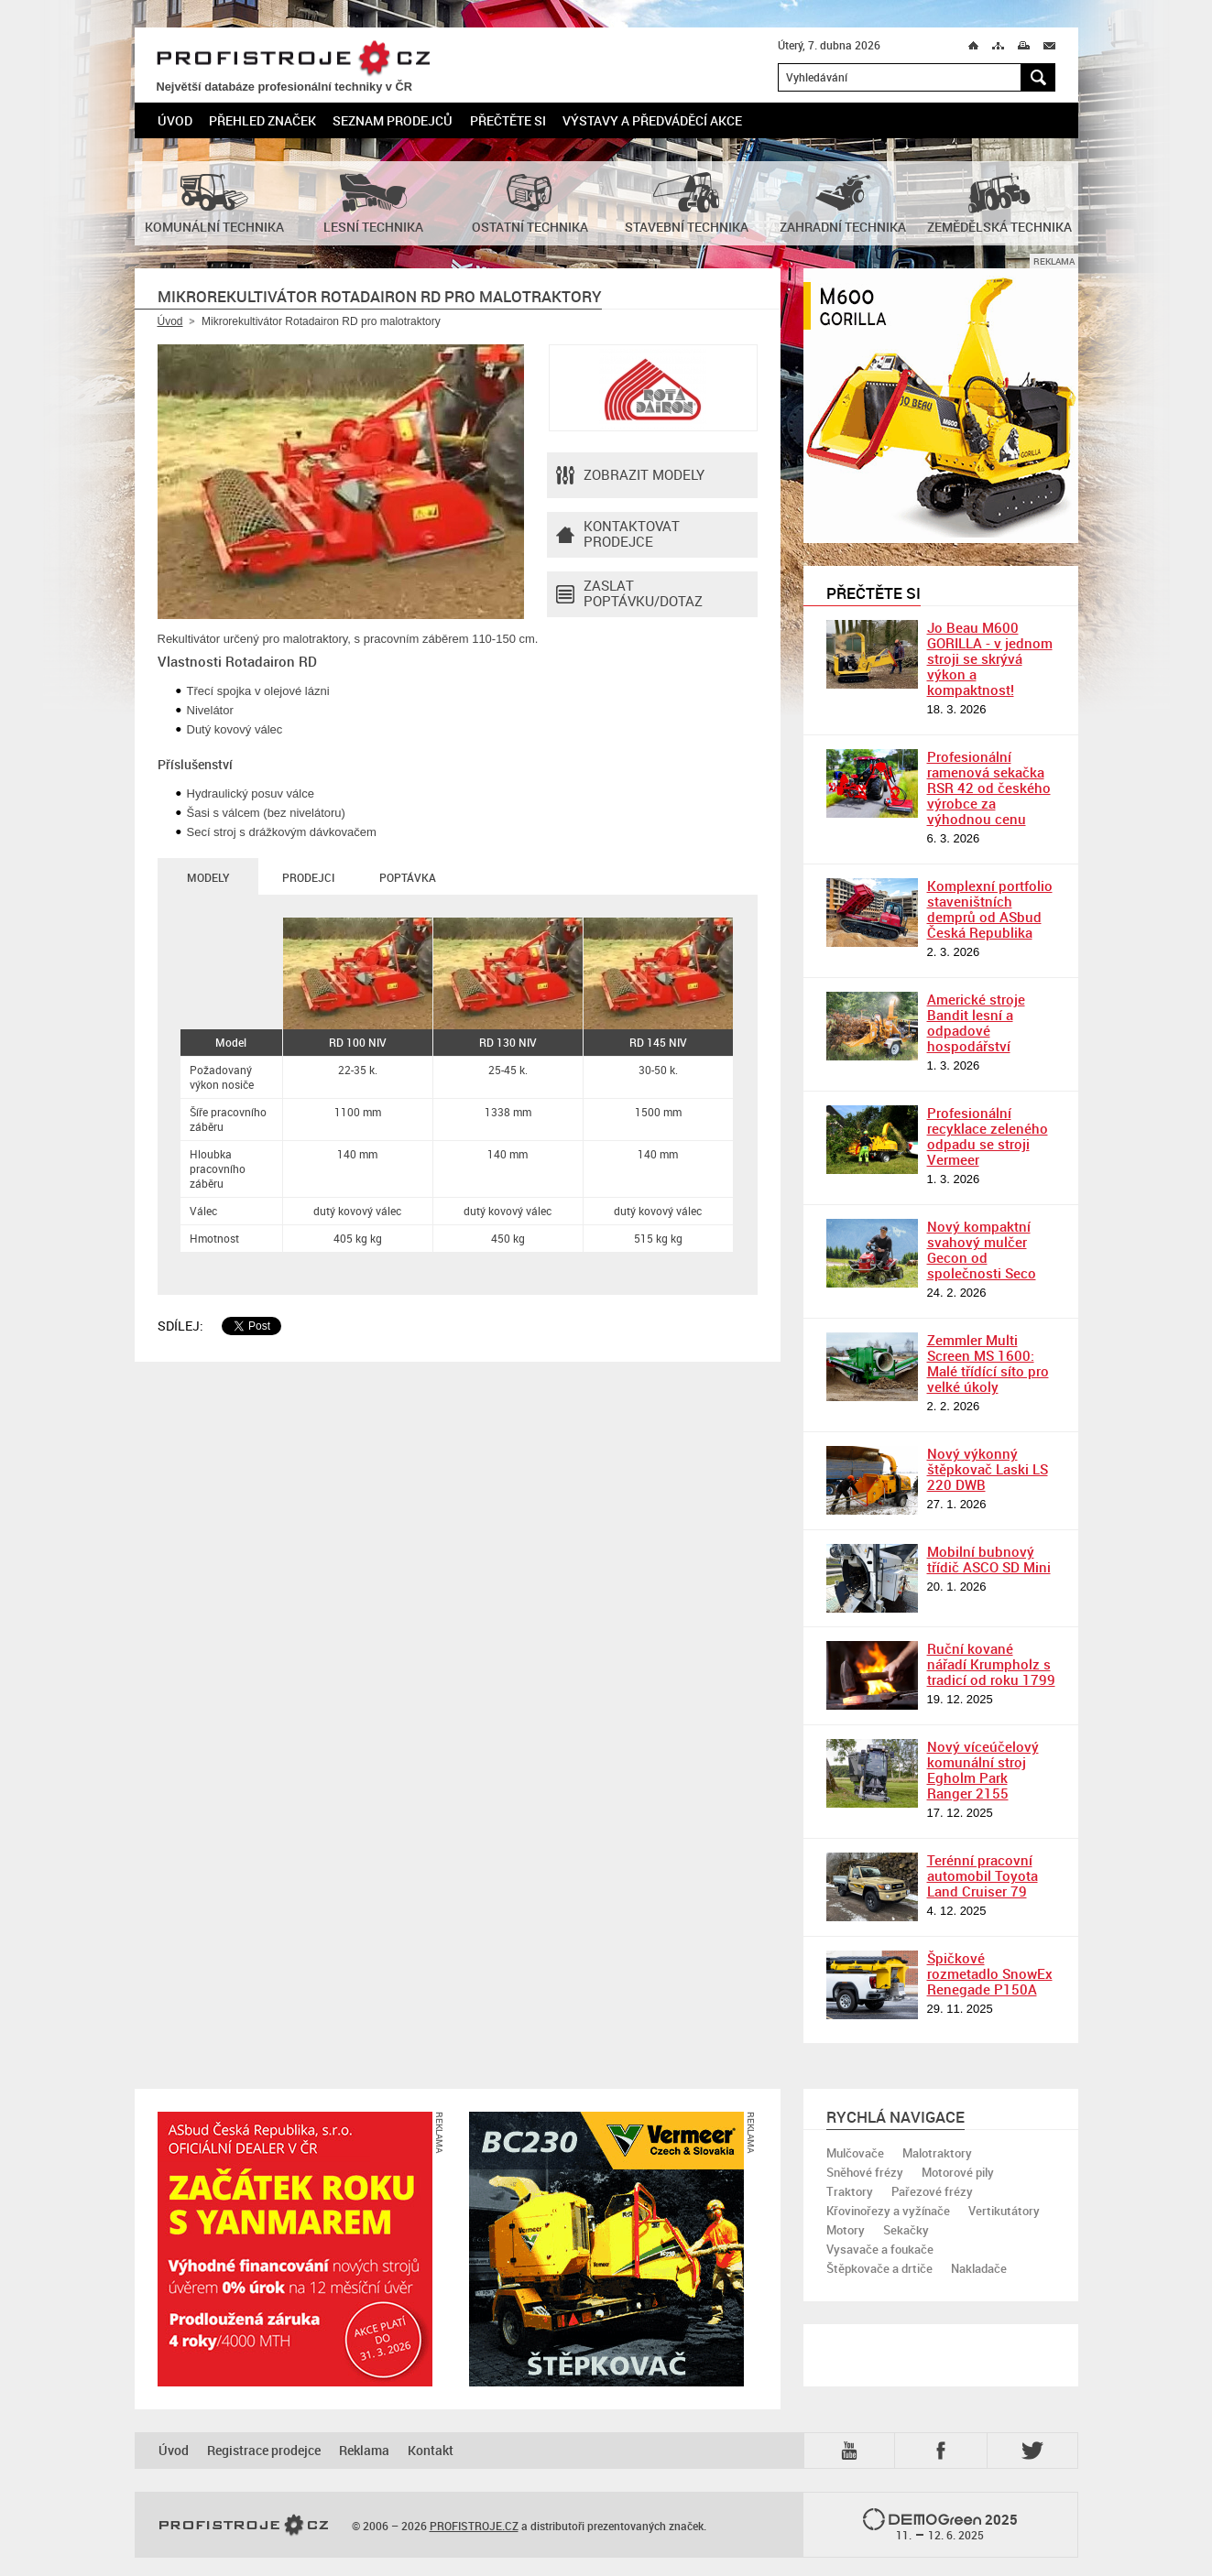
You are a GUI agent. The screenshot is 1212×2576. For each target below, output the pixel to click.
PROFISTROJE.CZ (293, 59)
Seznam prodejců (393, 120)
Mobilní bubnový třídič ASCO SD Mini (989, 1559)
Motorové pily (958, 2172)
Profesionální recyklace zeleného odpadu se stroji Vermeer (987, 1135)
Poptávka (407, 877)
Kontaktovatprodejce (618, 535)
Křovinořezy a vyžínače (888, 2210)
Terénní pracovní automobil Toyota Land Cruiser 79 (982, 1875)
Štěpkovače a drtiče (879, 2268)
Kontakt (430, 2450)
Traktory (849, 2191)
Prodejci (308, 877)
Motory (845, 2230)
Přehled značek (262, 120)
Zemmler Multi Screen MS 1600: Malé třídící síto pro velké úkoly (988, 1363)
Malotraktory (937, 2153)
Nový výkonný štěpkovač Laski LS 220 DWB (987, 1469)
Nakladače (979, 2268)
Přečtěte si (508, 120)
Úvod (175, 120)
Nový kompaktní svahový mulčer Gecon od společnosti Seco (981, 1249)
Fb (943, 2450)
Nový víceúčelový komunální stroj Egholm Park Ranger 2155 (983, 1769)
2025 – (940, 2525)
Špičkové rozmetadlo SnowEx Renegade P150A (990, 1973)
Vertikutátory (1004, 2210)
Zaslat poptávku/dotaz (629, 594)
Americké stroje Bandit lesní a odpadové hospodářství (976, 1022)
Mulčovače (855, 2153)
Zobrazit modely (630, 475)
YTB (853, 2450)
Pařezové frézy (932, 2191)
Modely (208, 877)
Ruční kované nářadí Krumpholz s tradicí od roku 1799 (991, 1664)
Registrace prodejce (264, 2450)
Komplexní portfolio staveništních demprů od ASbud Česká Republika (990, 908)
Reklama (364, 2450)
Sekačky (906, 2230)
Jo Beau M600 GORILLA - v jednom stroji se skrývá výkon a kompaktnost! (990, 658)
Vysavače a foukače (880, 2249)
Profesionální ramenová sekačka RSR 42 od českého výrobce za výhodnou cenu (989, 787)
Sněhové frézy (864, 2172)
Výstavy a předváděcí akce (652, 120)
